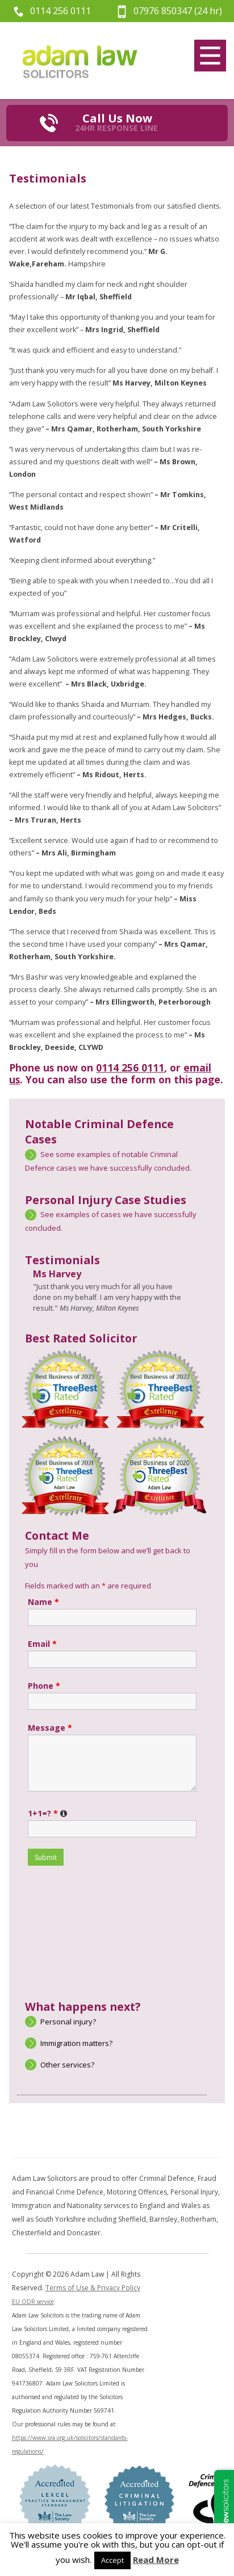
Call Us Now (116, 122)
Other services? (67, 2065)
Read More (156, 2559)
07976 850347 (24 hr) (177, 10)
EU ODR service (33, 2302)
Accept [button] (112, 2560)
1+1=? (48, 1813)
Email (42, 1643)
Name (43, 1601)
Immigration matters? (76, 2043)
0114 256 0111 (60, 10)
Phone (44, 1685)
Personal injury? (68, 2021)
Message (50, 1727)
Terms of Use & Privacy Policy (92, 2288)
